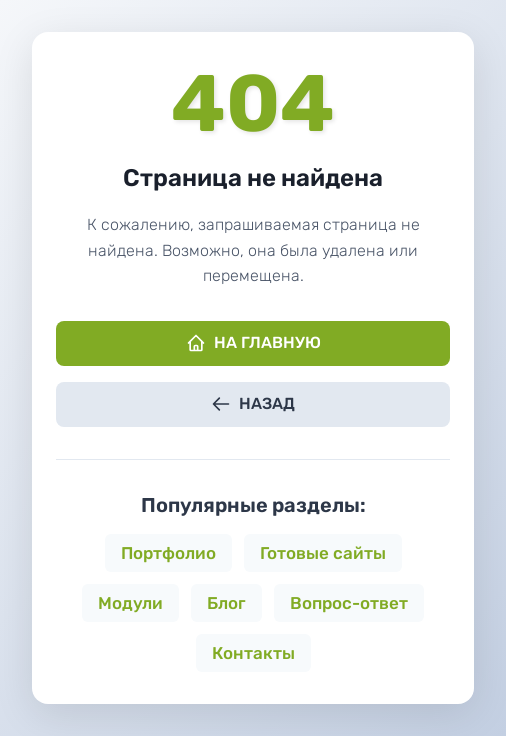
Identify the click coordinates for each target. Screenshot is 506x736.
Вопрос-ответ (349, 603)
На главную (253, 343)
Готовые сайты (323, 553)
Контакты (253, 653)
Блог (226, 603)
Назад (253, 404)
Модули (130, 603)
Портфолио (168, 553)
